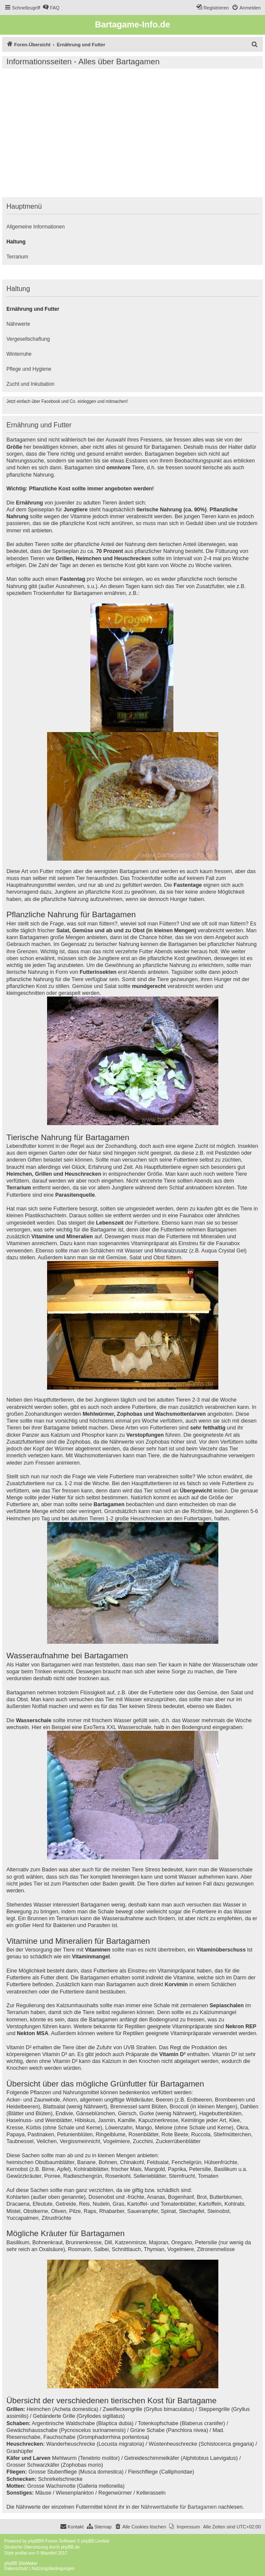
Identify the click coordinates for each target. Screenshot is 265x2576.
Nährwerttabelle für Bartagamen (179, 2507)
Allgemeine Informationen (35, 227)
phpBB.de (70, 2547)
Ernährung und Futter (32, 309)
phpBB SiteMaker (21, 2563)
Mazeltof (49, 2553)
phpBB (34, 2541)
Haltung (16, 242)
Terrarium (17, 257)
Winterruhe (19, 354)
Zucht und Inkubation (30, 384)
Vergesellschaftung (28, 339)
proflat (21, 2553)
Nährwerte (18, 324)
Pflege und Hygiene (28, 369)
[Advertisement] (132, 133)
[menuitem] (51, 8)
